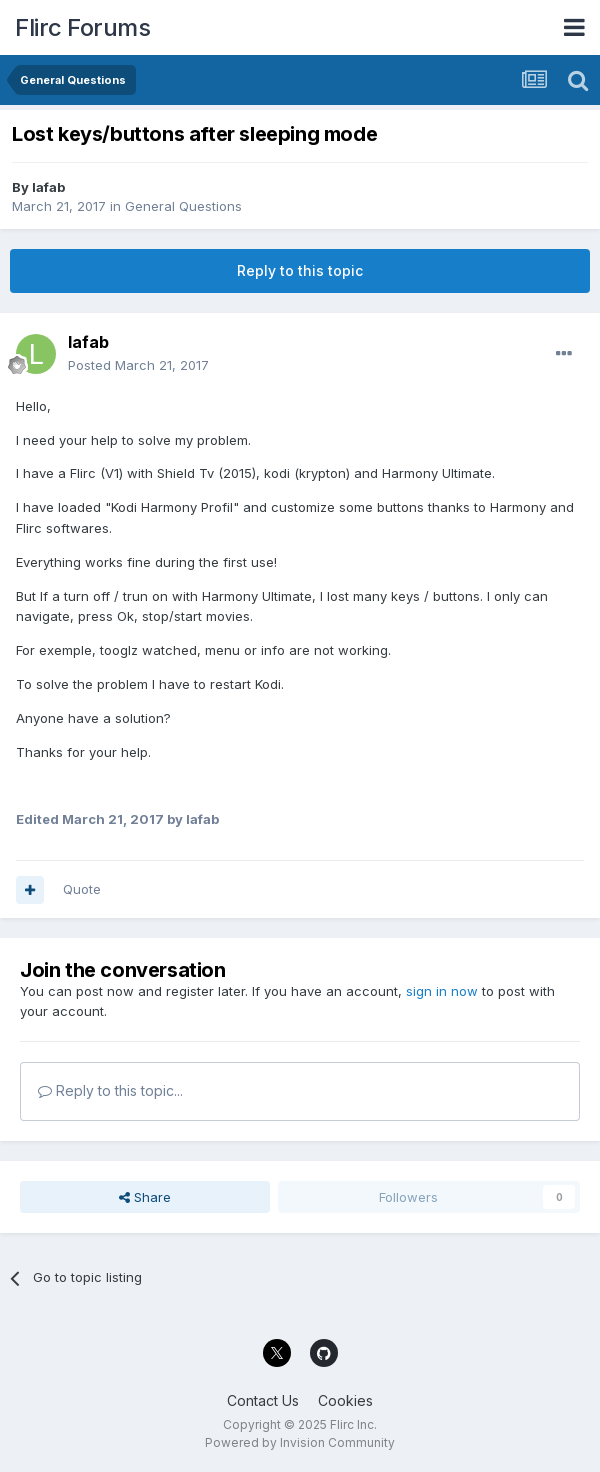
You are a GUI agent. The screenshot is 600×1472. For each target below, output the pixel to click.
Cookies (345, 1400)
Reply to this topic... (110, 1090)
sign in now (442, 991)
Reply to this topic (300, 270)
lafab (48, 187)
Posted (138, 365)
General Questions (183, 206)
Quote (82, 889)
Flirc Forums (82, 27)
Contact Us (263, 1400)
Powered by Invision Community (300, 1442)
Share (145, 1197)
